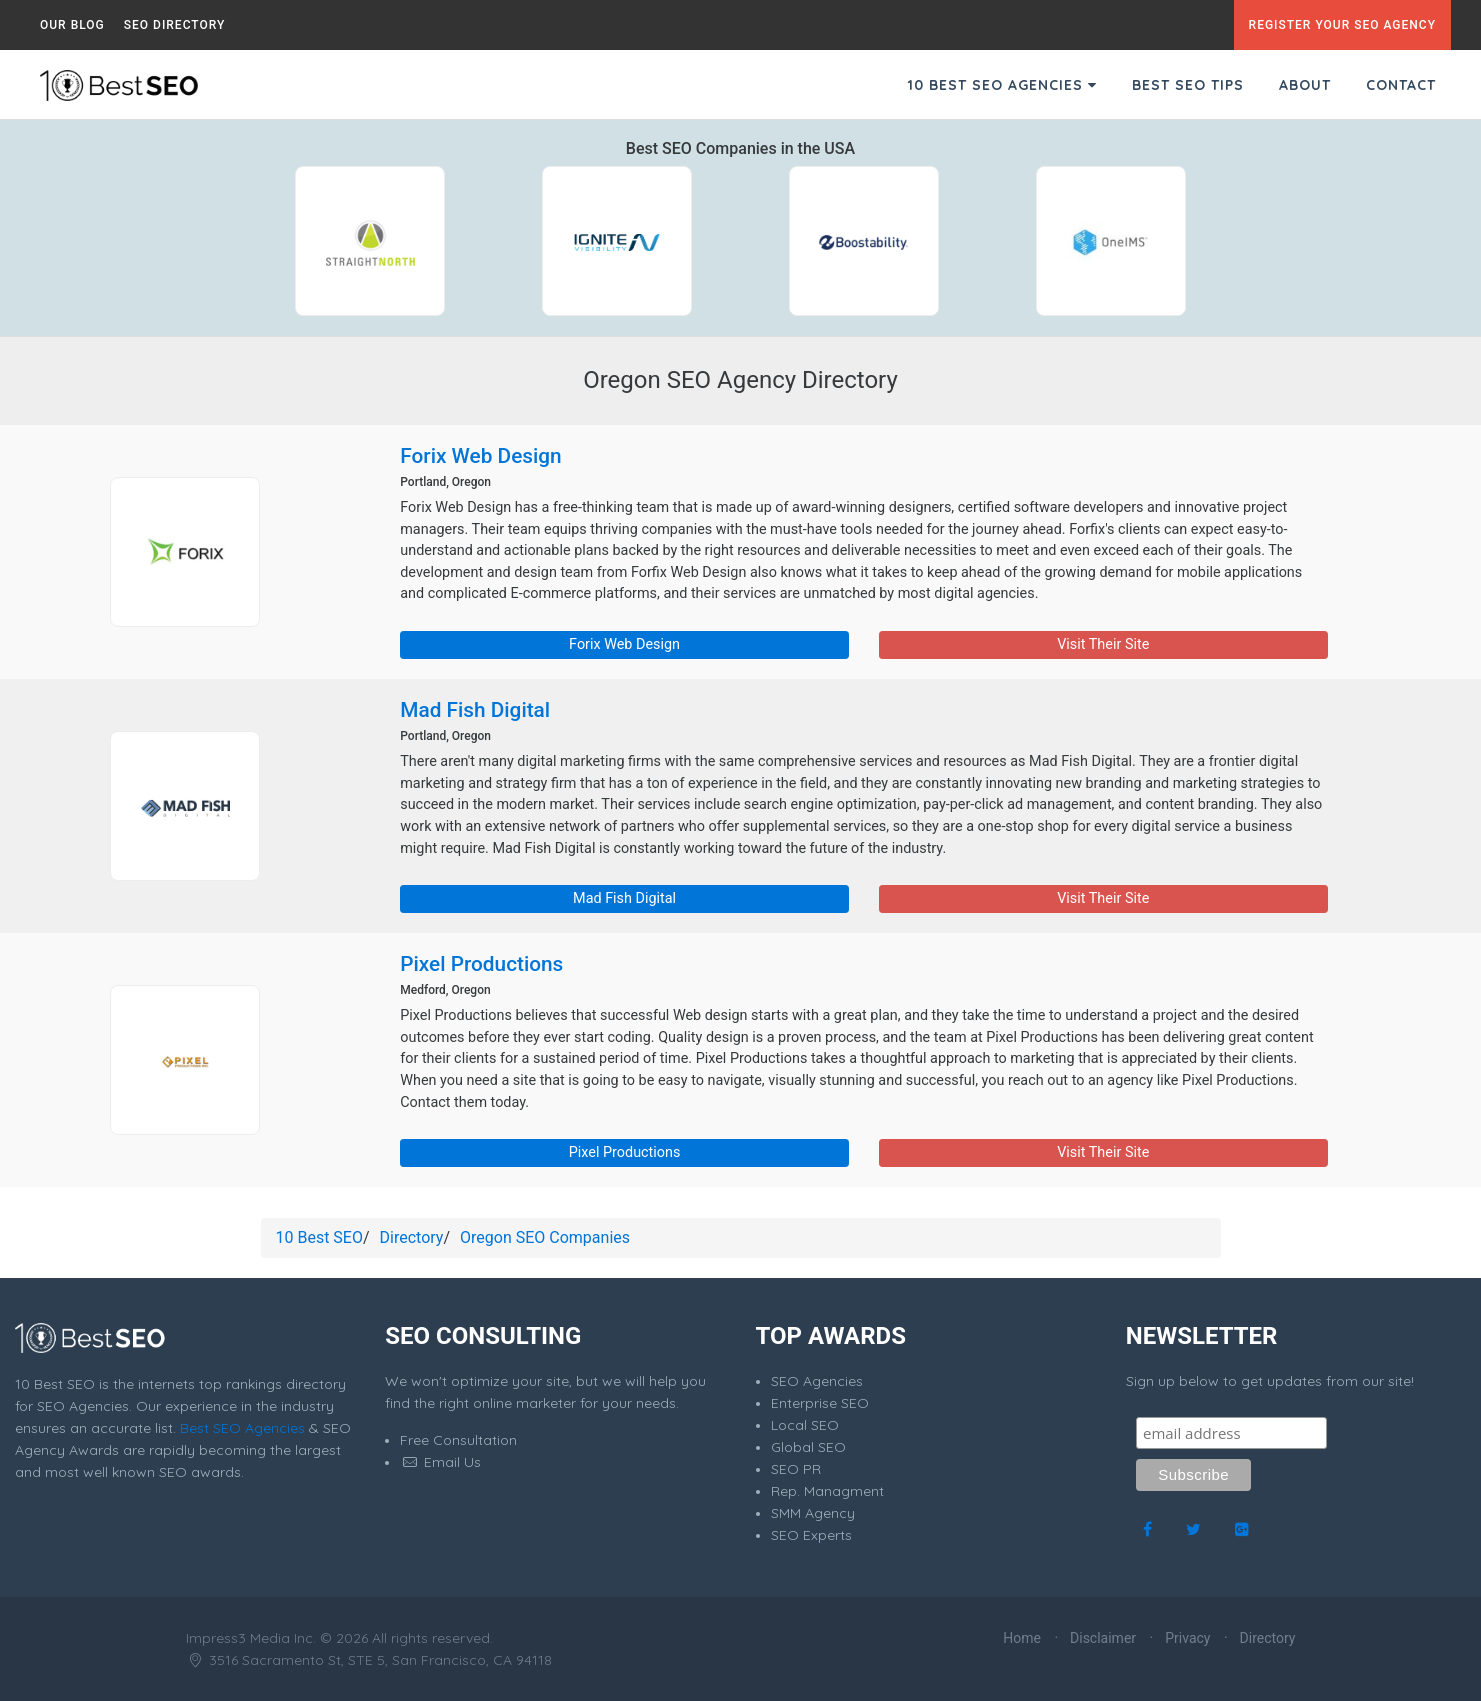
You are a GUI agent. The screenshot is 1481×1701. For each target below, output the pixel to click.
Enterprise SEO (820, 1403)
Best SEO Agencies (242, 1428)
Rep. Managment (827, 1491)
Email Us (440, 1462)
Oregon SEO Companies (545, 1237)
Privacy (1187, 1638)
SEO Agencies (817, 1381)
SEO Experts (811, 1535)
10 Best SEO (319, 1237)
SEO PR (796, 1469)
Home (1022, 1638)
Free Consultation (458, 1440)
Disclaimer (1103, 1638)
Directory (412, 1237)
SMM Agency (813, 1513)
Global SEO (808, 1447)
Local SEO (805, 1425)
